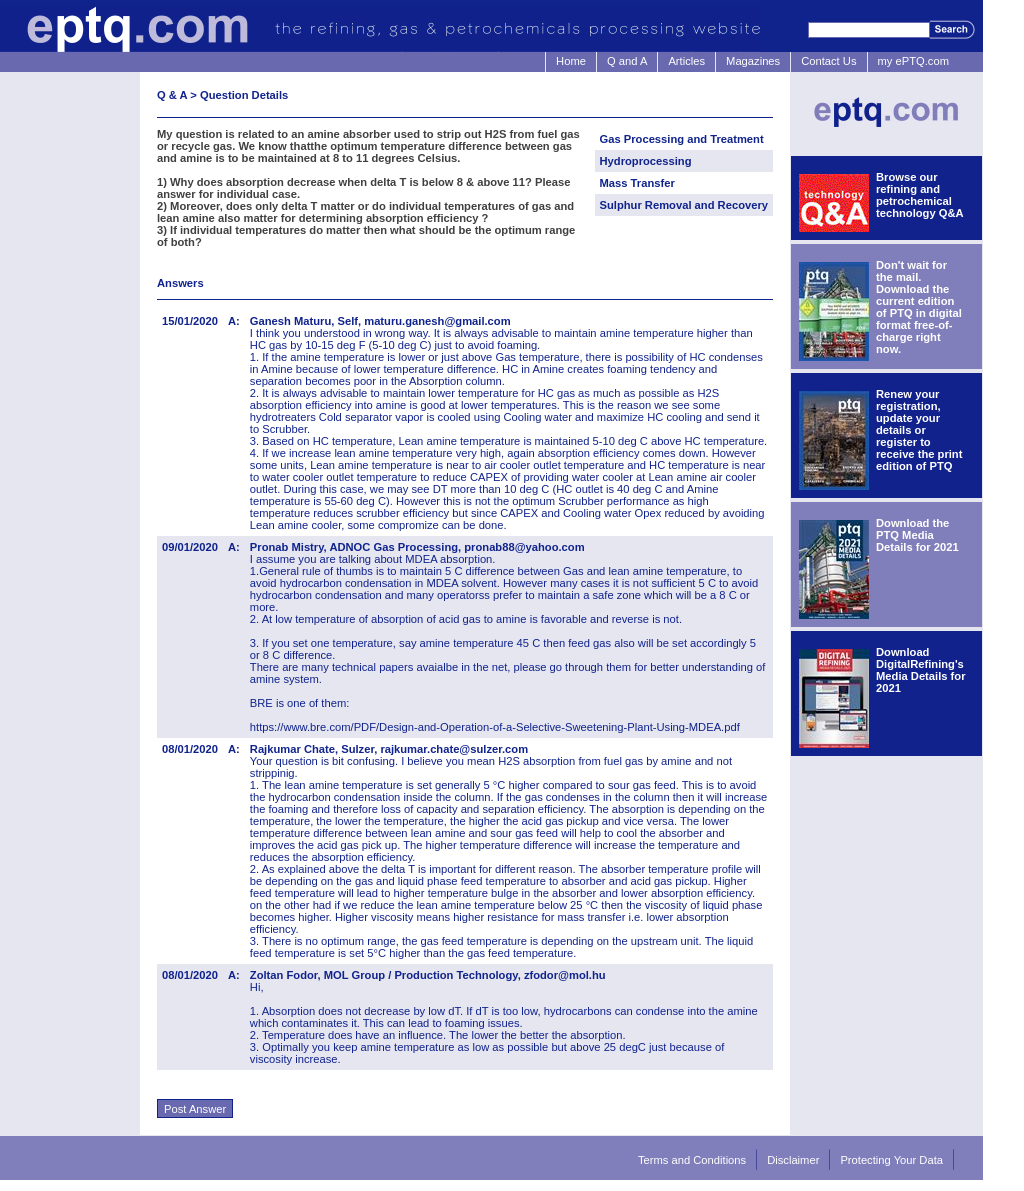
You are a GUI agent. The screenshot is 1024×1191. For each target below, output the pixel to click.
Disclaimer (793, 1160)
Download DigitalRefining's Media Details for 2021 (921, 670)
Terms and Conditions (692, 1160)
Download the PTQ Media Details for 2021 (917, 535)
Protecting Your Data (891, 1160)
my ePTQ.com (913, 61)
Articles (686, 61)
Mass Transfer (637, 183)
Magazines (753, 61)
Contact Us (828, 61)
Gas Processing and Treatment (682, 139)
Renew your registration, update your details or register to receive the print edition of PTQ (919, 430)
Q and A (627, 61)
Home (571, 61)
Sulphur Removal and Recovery (684, 205)
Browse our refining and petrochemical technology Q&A (920, 195)
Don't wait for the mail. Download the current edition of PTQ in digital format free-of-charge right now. (919, 307)
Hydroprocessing (646, 161)
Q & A (172, 95)
